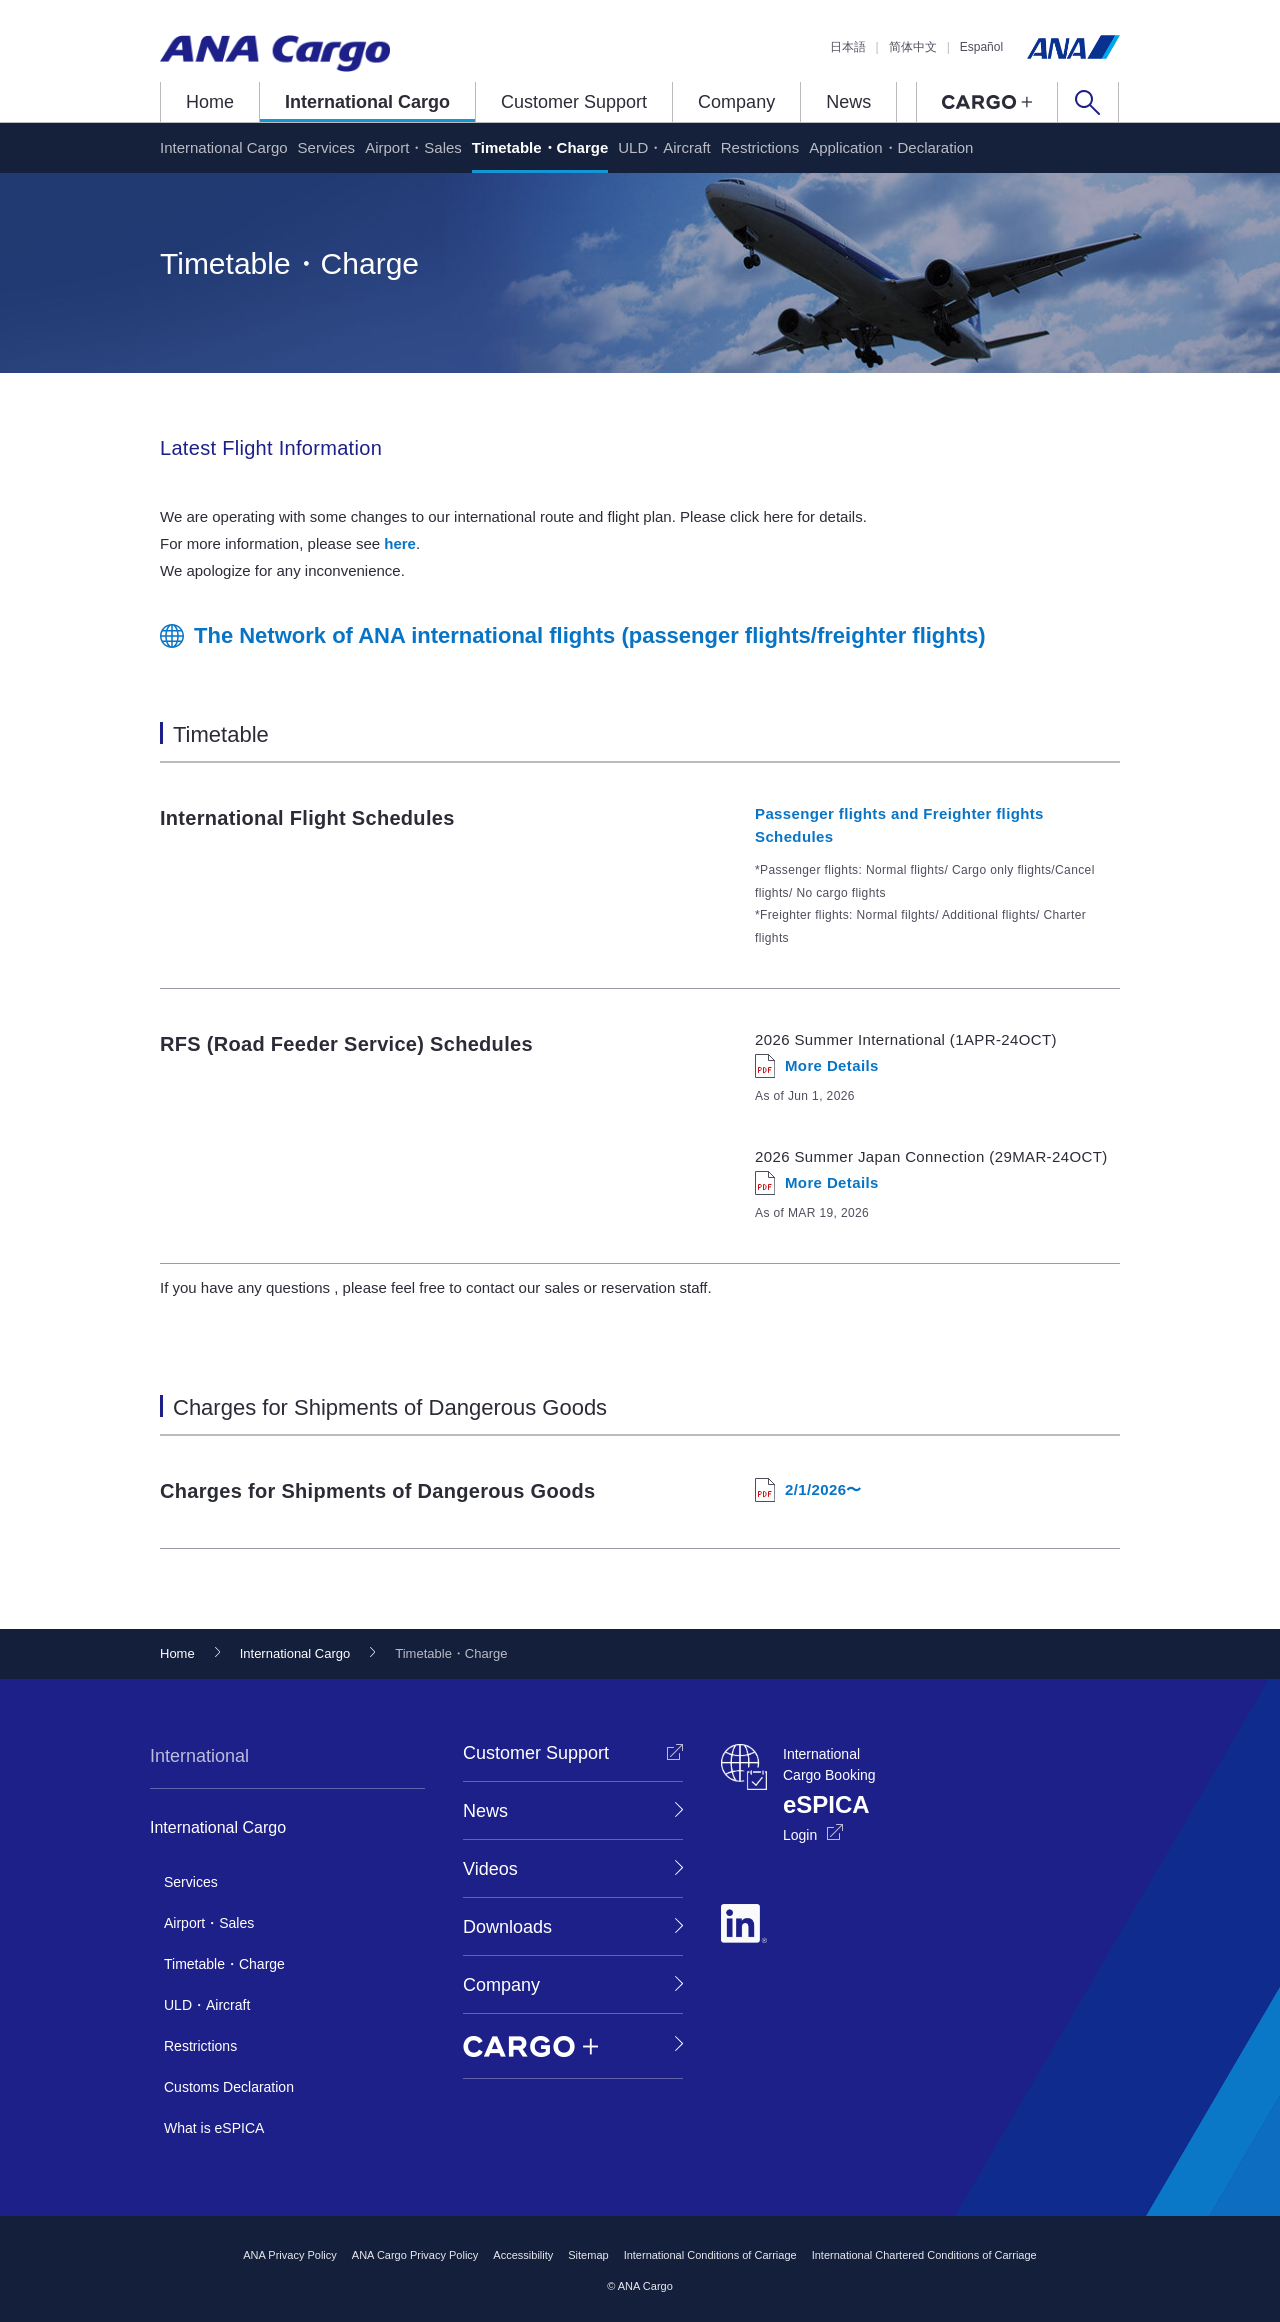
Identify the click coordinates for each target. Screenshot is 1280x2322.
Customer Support (574, 102)
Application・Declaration (891, 147)
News (848, 102)
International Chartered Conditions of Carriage (924, 2255)
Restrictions (760, 147)
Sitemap (588, 2255)
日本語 (848, 47)
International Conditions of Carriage (710, 2255)
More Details (832, 1065)
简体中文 (913, 47)
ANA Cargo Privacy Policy (415, 2255)
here (400, 543)
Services (327, 147)
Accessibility (523, 2255)
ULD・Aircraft (664, 147)
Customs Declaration (229, 2087)
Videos (490, 1869)
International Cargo (367, 102)
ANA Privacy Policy (290, 2255)
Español (981, 47)
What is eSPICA (214, 2128)
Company (736, 102)
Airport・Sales (413, 147)
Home (210, 102)
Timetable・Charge (540, 147)
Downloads (507, 1927)
